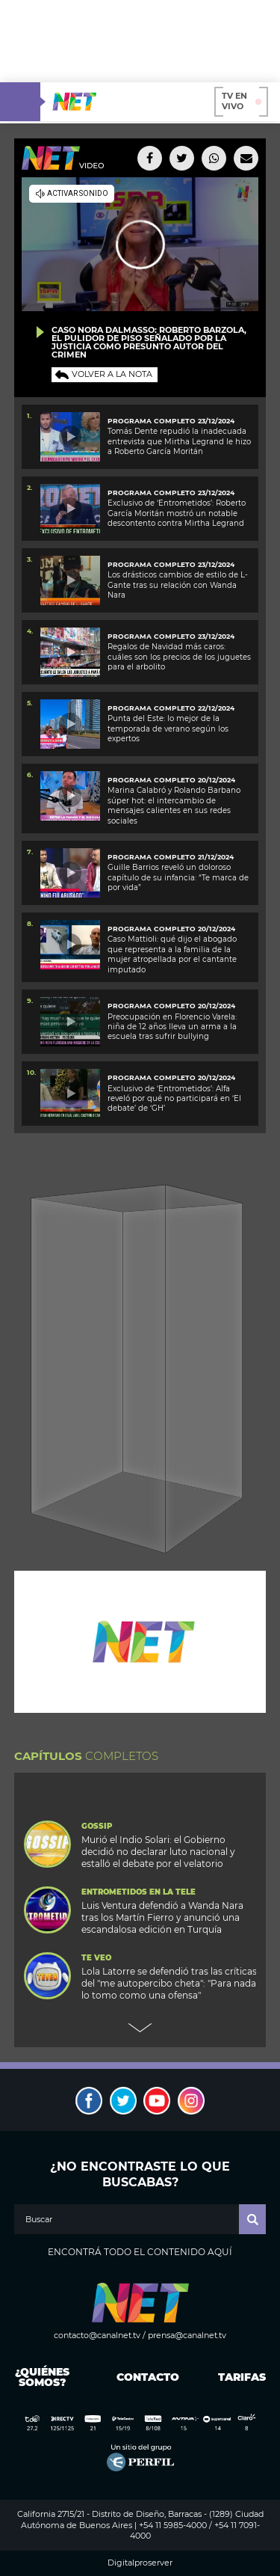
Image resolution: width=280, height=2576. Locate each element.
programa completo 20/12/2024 (171, 780)
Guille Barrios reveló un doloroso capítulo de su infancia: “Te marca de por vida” (178, 877)
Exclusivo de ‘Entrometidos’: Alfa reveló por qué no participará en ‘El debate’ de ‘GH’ (174, 1099)
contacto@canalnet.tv (97, 2335)
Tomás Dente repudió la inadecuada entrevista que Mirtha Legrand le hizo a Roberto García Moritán (179, 441)
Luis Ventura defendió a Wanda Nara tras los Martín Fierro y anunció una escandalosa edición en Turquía (162, 1917)
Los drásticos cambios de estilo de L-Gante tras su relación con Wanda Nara (178, 585)
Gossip (96, 1826)
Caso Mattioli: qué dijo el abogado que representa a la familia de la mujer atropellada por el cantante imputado (172, 954)
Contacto (144, 2377)
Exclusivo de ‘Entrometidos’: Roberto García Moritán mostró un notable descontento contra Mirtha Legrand (177, 513)
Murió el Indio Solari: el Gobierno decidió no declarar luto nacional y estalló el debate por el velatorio (158, 1851)
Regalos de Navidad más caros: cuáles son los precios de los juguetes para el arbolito (179, 657)
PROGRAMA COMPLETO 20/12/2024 (171, 1006)
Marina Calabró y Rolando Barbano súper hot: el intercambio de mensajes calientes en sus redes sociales (174, 805)
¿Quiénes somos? (42, 2377)
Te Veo (96, 1958)
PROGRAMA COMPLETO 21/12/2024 (171, 857)
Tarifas (242, 2377)
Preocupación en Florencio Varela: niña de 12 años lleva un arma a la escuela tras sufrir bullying (172, 1027)
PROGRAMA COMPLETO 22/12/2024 (171, 708)
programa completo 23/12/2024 (171, 421)
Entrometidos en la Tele (138, 1892)
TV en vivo (241, 101)
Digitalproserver (140, 2563)
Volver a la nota (112, 374)
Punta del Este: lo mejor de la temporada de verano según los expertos (168, 728)
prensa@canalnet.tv (187, 2335)
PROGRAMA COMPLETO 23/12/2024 (171, 492)
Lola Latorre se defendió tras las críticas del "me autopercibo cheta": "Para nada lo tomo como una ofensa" (169, 1983)
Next (140, 2027)
